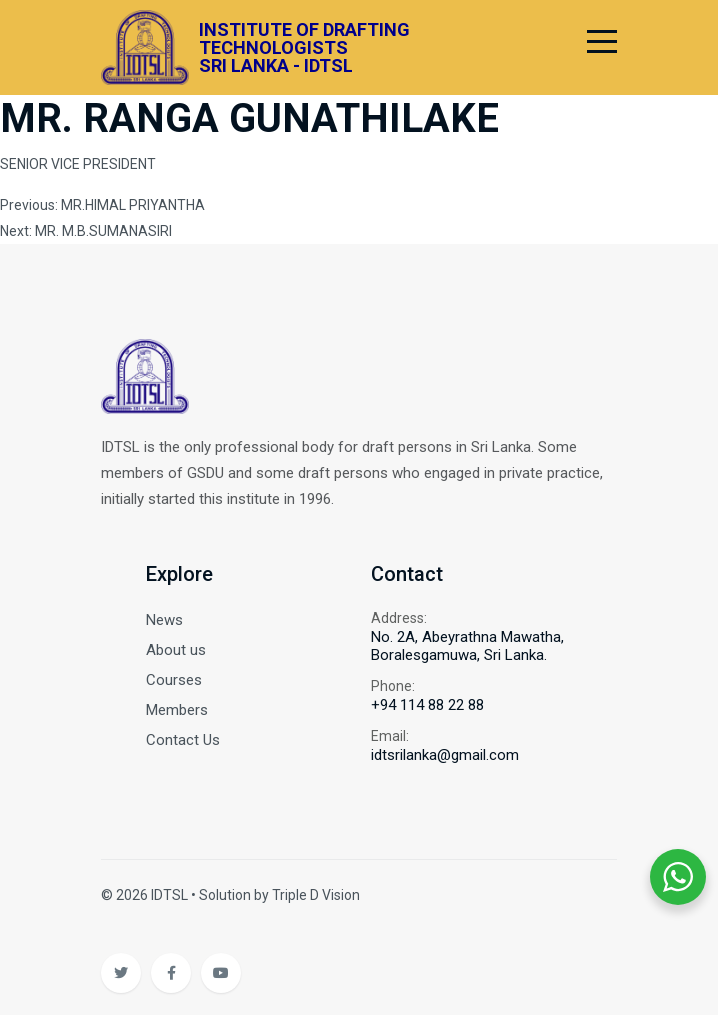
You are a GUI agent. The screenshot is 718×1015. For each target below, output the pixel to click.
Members (177, 710)
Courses (174, 680)
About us (176, 650)
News (164, 620)
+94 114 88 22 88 (427, 705)
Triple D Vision (316, 895)
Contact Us (183, 740)
